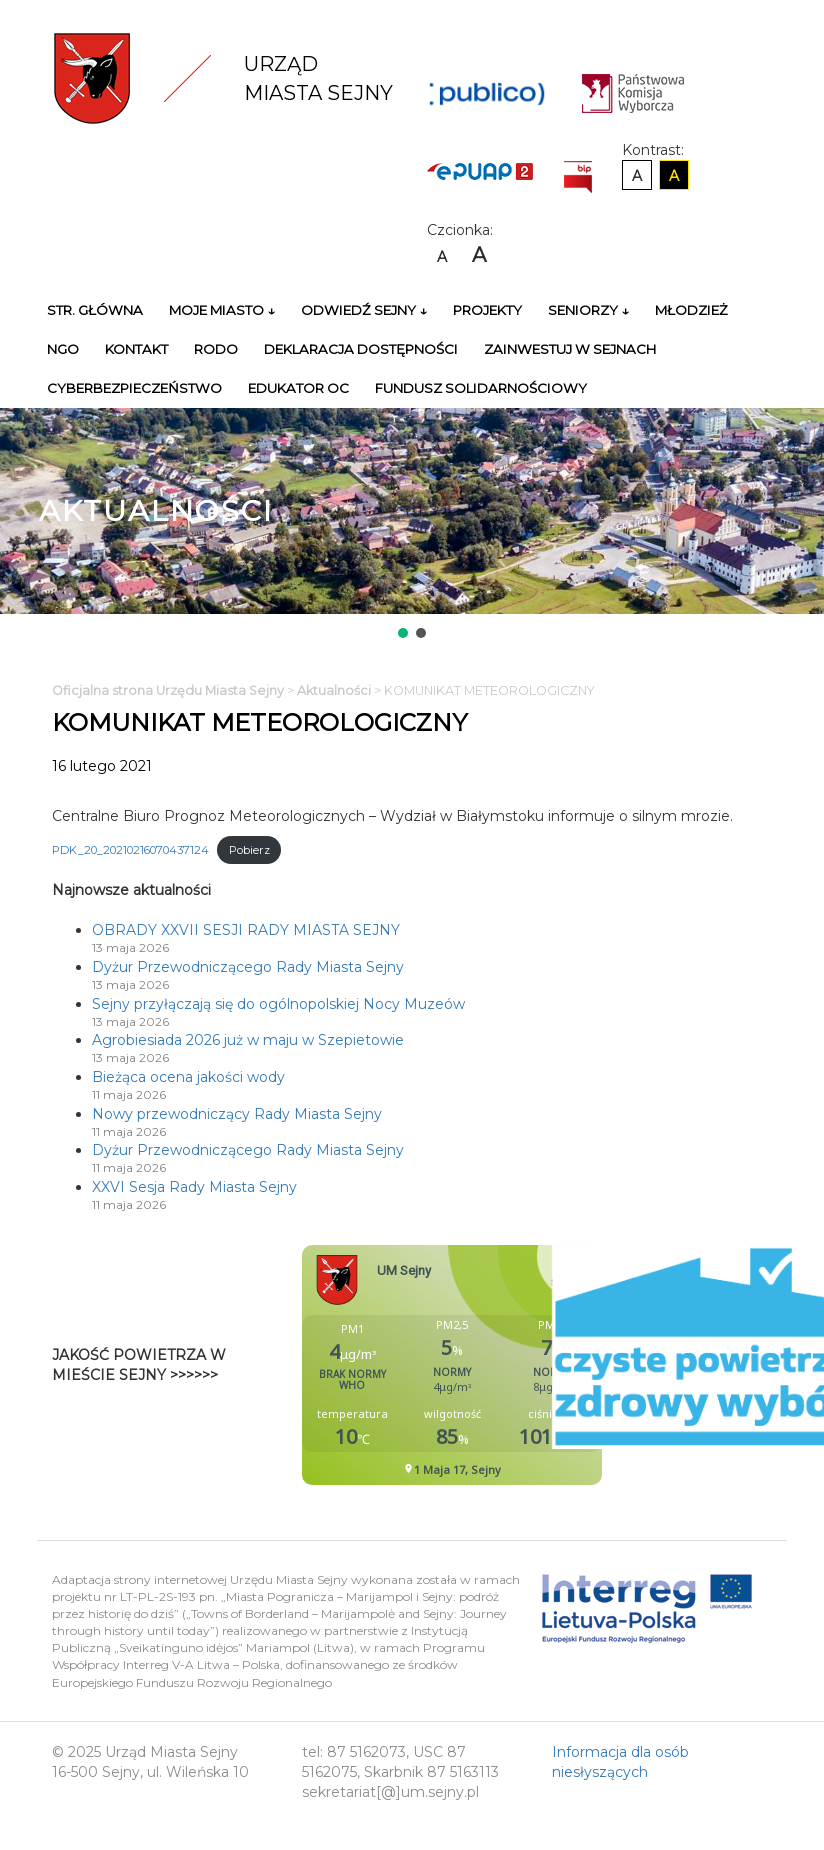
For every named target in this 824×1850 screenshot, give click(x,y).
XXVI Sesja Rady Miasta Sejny (194, 1187)
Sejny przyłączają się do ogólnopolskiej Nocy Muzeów (278, 1004)
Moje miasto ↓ (222, 310)
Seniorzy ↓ (588, 310)
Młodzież (691, 310)
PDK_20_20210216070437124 (130, 850)
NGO (63, 349)
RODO (216, 349)
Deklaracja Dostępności (361, 349)
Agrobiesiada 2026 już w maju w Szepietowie (248, 1040)
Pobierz (249, 850)
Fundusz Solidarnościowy (481, 388)
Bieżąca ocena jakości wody (188, 1077)
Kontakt (136, 349)
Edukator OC (298, 388)
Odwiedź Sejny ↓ (364, 310)
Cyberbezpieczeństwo (134, 388)
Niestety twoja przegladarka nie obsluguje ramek (502, 1365)
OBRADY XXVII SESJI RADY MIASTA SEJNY (246, 930)
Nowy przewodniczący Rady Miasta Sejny (237, 1114)
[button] (403, 633)
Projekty (487, 310)
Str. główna (95, 310)
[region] (412, 525)
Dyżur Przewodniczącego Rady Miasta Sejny (248, 967)
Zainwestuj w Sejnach (570, 349)
